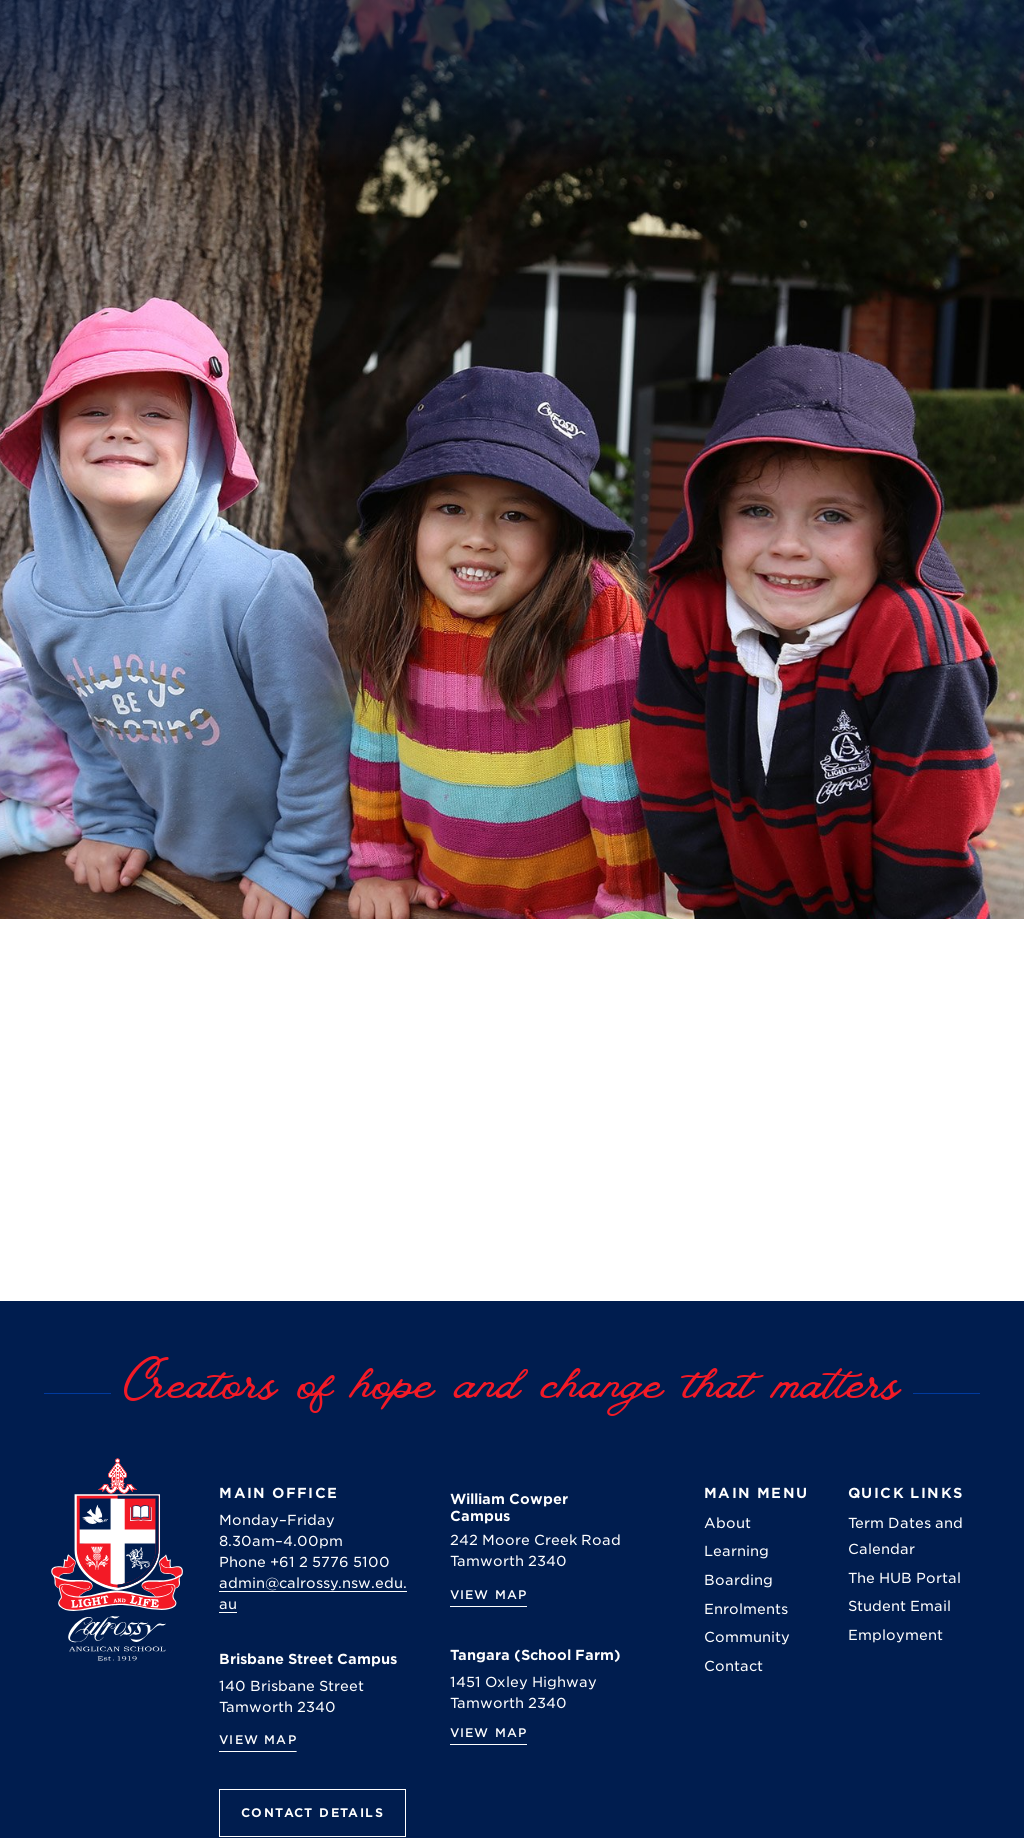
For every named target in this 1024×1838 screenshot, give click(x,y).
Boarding (738, 1580)
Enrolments (746, 1609)
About (727, 1523)
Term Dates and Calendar (905, 1536)
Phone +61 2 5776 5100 (304, 1562)
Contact (733, 1666)
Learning (736, 1551)
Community (747, 1637)
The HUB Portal (904, 1578)
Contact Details (312, 1812)
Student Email (899, 1606)
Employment (895, 1635)
